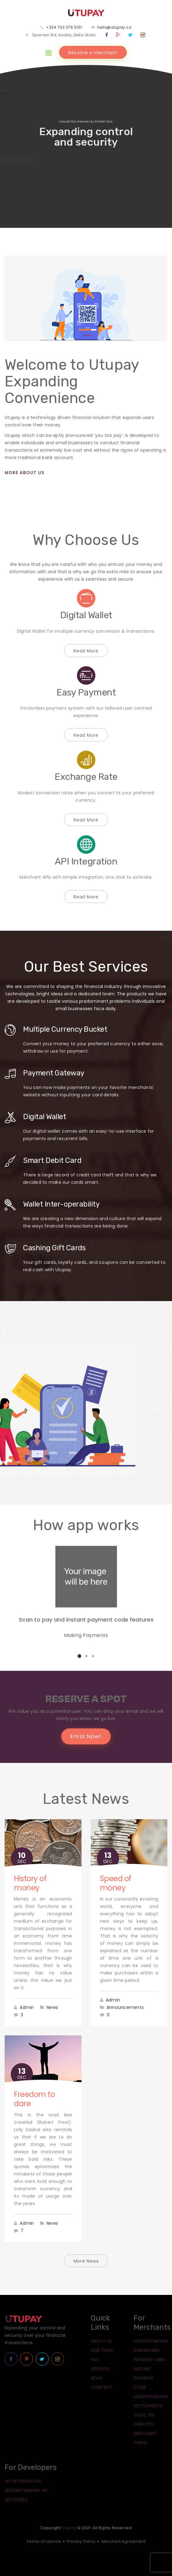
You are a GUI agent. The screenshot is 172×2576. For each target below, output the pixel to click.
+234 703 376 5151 (64, 27)
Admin (27, 2007)
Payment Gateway (53, 1073)
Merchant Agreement (123, 2541)
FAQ (95, 2359)
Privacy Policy (81, 2541)
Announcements (125, 2007)
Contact (102, 2387)
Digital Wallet (86, 615)
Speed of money (115, 1883)
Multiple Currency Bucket (65, 1029)
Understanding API (26, 2490)
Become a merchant (93, 53)
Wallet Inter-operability (61, 1204)
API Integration (86, 861)
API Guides (16, 2500)
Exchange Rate (86, 776)
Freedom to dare (34, 2099)
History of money (30, 1883)
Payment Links (150, 2359)
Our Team (102, 2350)
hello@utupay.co (114, 27)
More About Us (24, 472)
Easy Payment (86, 692)
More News (86, 2261)
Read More (86, 651)
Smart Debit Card (52, 1160)
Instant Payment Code (144, 2378)
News (52, 2007)
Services (100, 2369)
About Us (101, 2341)
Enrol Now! (86, 1736)
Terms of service (43, 2541)
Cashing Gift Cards (54, 1248)
